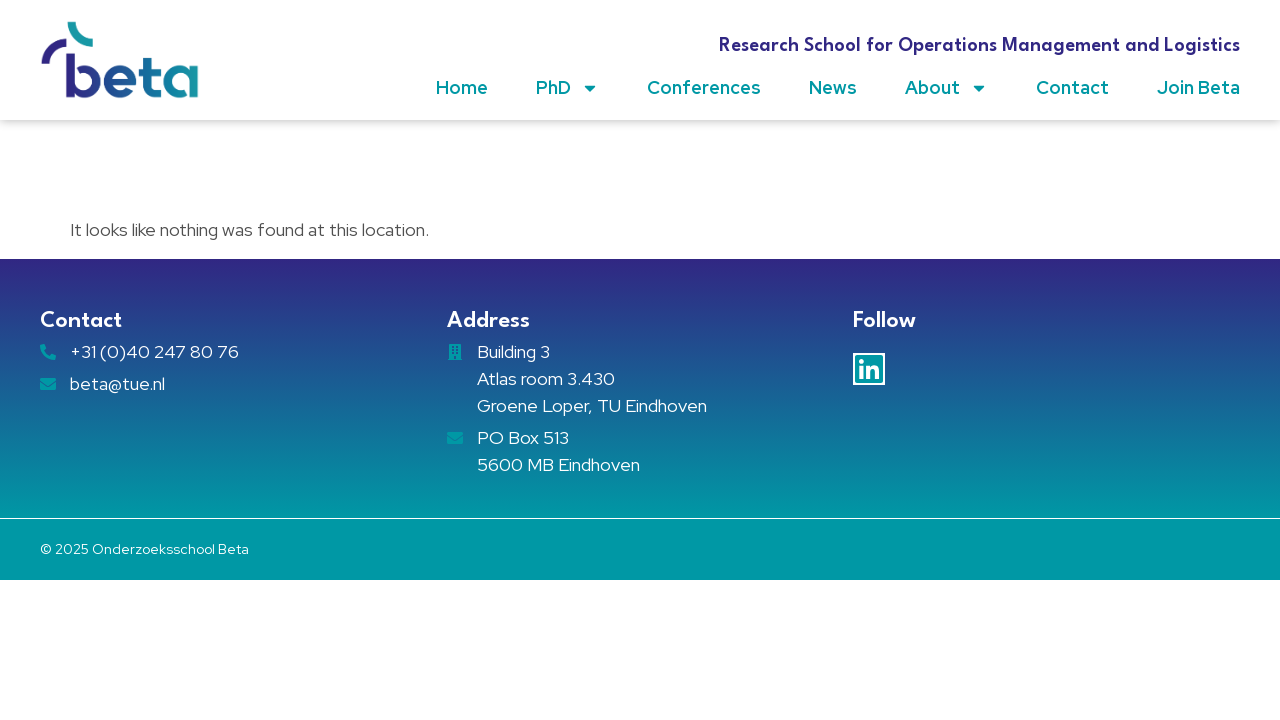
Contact (1072, 87)
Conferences (704, 87)
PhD (567, 88)
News (833, 87)
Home (462, 87)
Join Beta (1198, 87)
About (946, 88)
